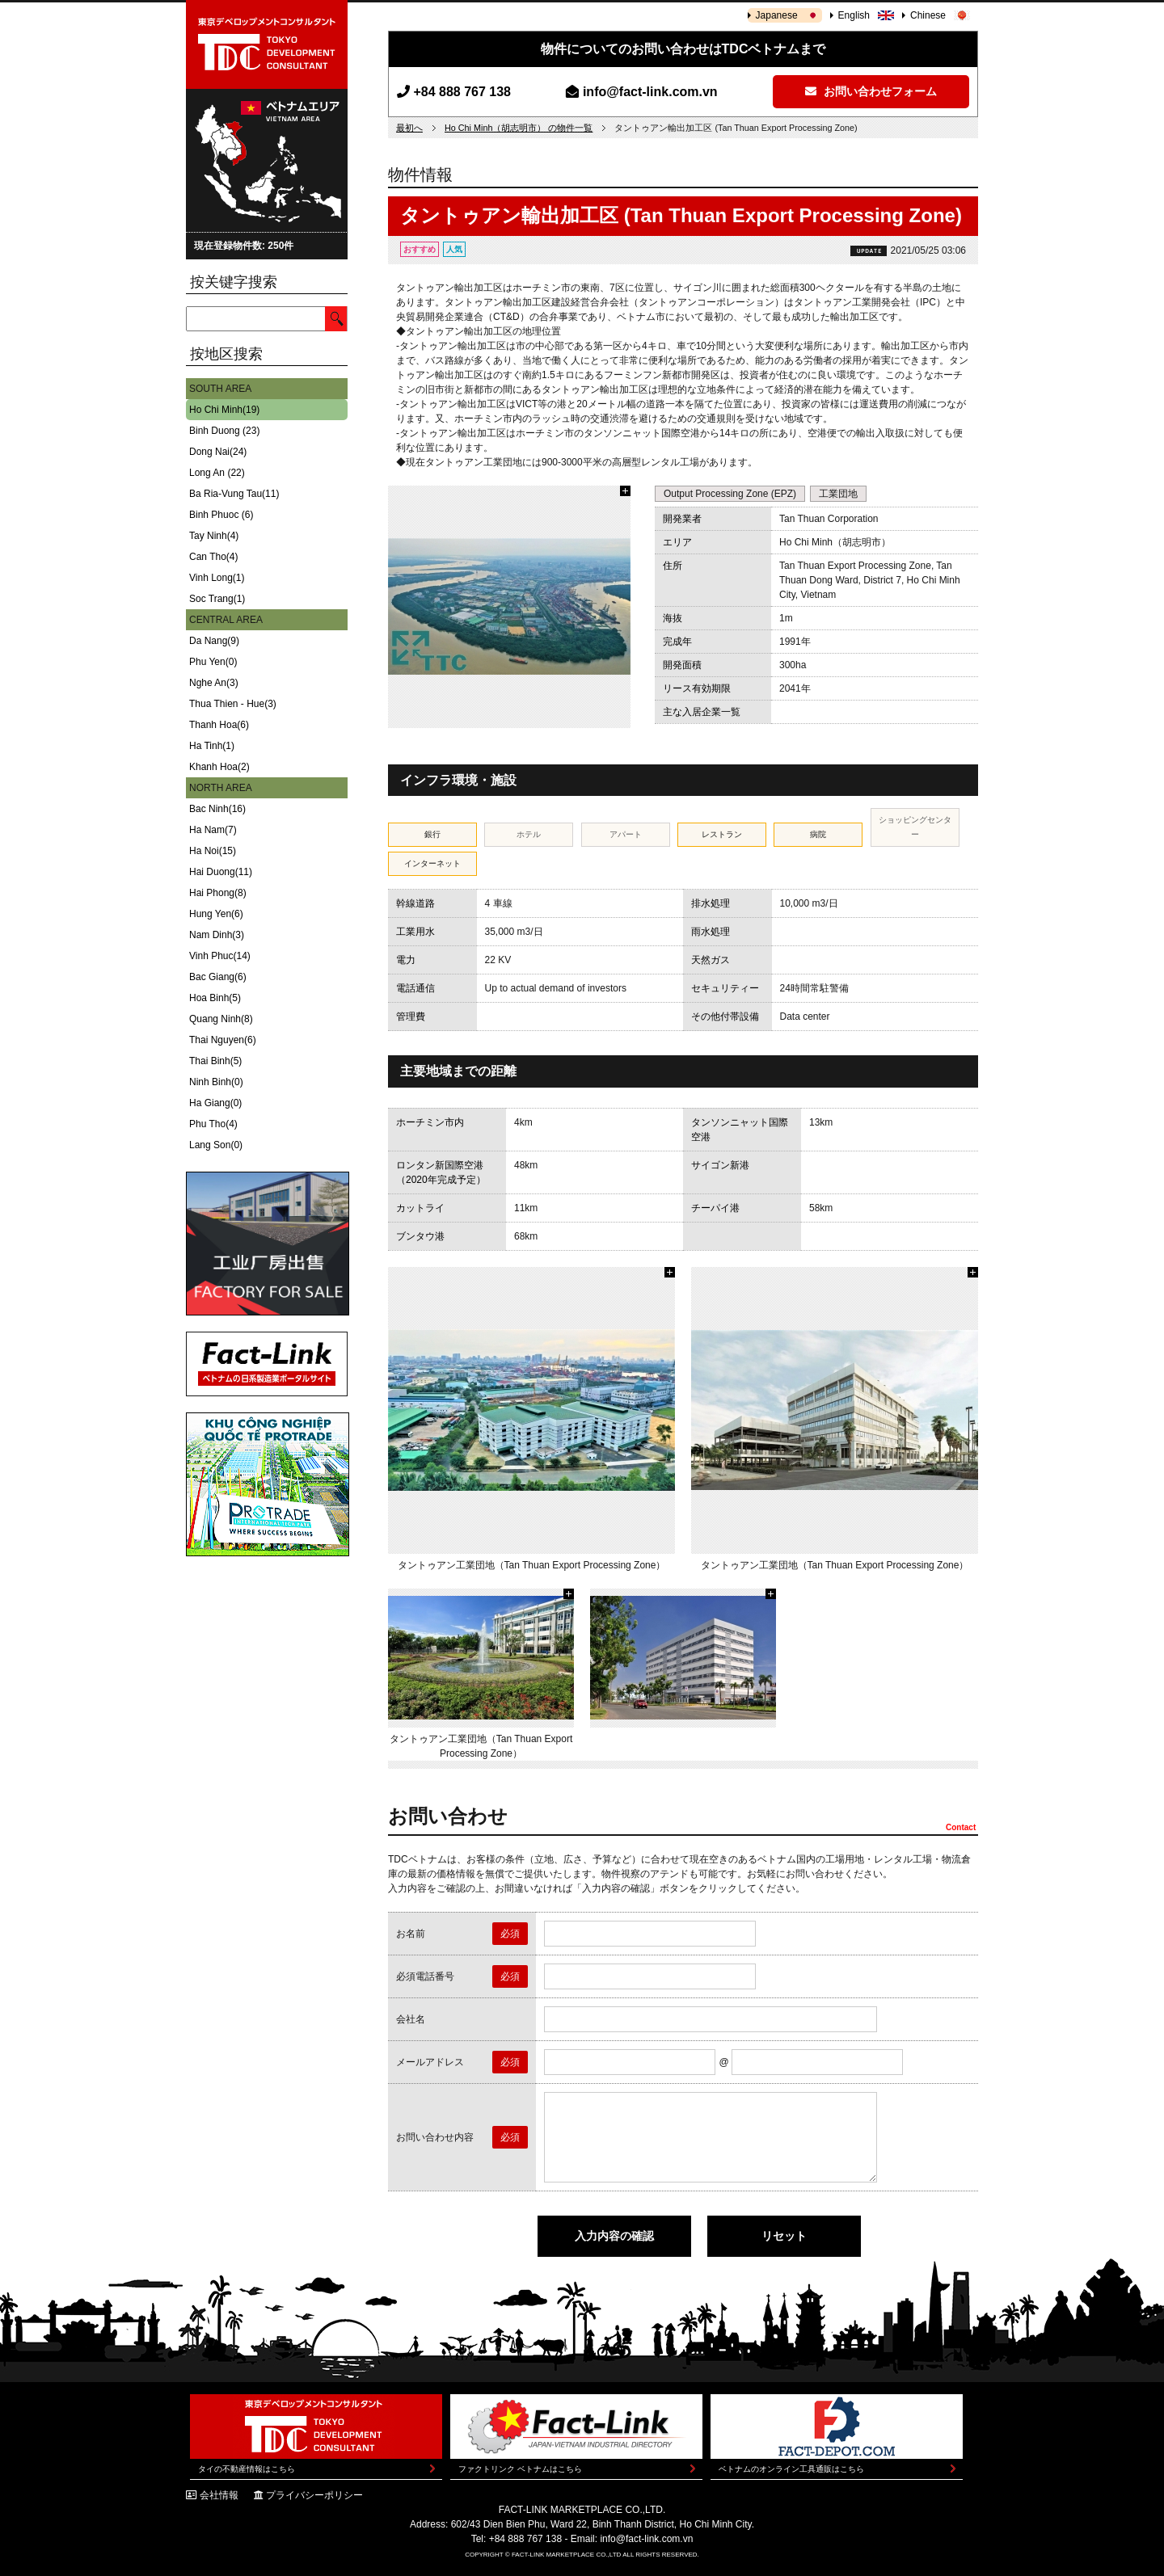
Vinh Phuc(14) (220, 956)
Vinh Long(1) (217, 577)
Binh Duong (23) (224, 430)
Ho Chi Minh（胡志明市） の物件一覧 (519, 128)
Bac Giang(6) (218, 977)
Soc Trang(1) (217, 598)
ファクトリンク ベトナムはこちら (520, 2468)
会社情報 (219, 2495)
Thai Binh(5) (215, 1061)
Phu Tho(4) (213, 1124)
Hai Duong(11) (220, 872)
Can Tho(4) (213, 556)
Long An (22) (217, 472)
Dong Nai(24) (218, 451)
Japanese (777, 15)
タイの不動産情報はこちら (246, 2468)
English (854, 15)
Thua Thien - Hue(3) (232, 703)
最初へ (409, 128)
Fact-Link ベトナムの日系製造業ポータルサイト (267, 1364)
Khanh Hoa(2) (219, 766)
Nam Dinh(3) (216, 935)
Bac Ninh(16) (217, 808)
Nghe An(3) (213, 682)
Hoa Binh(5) (215, 998)
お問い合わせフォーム (871, 91)
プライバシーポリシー (314, 2495)
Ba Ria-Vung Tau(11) (234, 493)
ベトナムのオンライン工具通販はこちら (791, 2468)
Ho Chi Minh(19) (224, 409)
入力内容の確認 (614, 2235)
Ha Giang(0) (215, 1103)
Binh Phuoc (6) (221, 514)
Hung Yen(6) (216, 914)
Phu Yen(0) (213, 661)
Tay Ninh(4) (213, 535)
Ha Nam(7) (213, 830)
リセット (784, 2235)
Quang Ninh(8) (221, 1019)
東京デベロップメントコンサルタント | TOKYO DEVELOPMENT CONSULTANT (267, 44)
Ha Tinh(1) (211, 745)
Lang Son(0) (215, 1145)
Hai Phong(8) (218, 893)
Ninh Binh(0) (216, 1082)
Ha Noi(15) (212, 851)
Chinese (928, 15)
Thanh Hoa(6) (219, 724)
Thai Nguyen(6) (222, 1040)
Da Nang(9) (214, 640)
